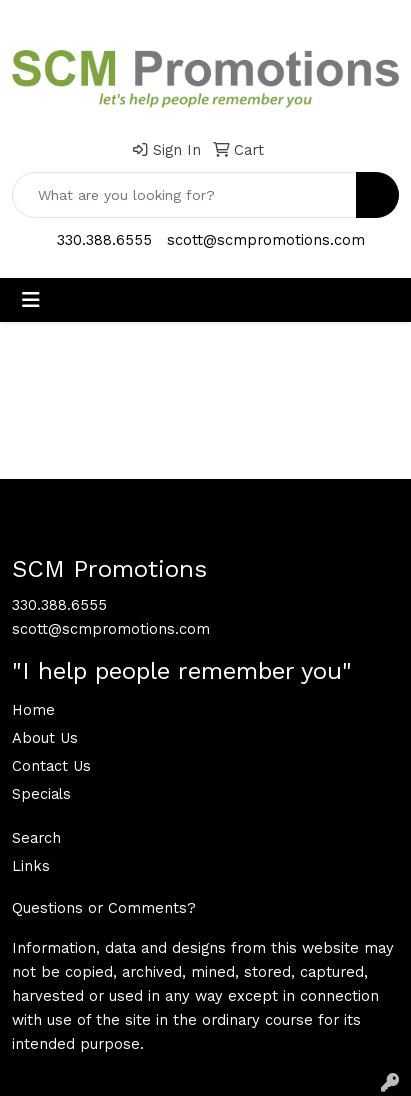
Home (33, 710)
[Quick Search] (184, 195)
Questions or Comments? (104, 908)
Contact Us (51, 766)
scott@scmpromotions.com (266, 240)
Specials (41, 794)
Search (36, 838)
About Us (45, 738)
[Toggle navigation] (31, 300)
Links (31, 866)
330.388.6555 (104, 240)
